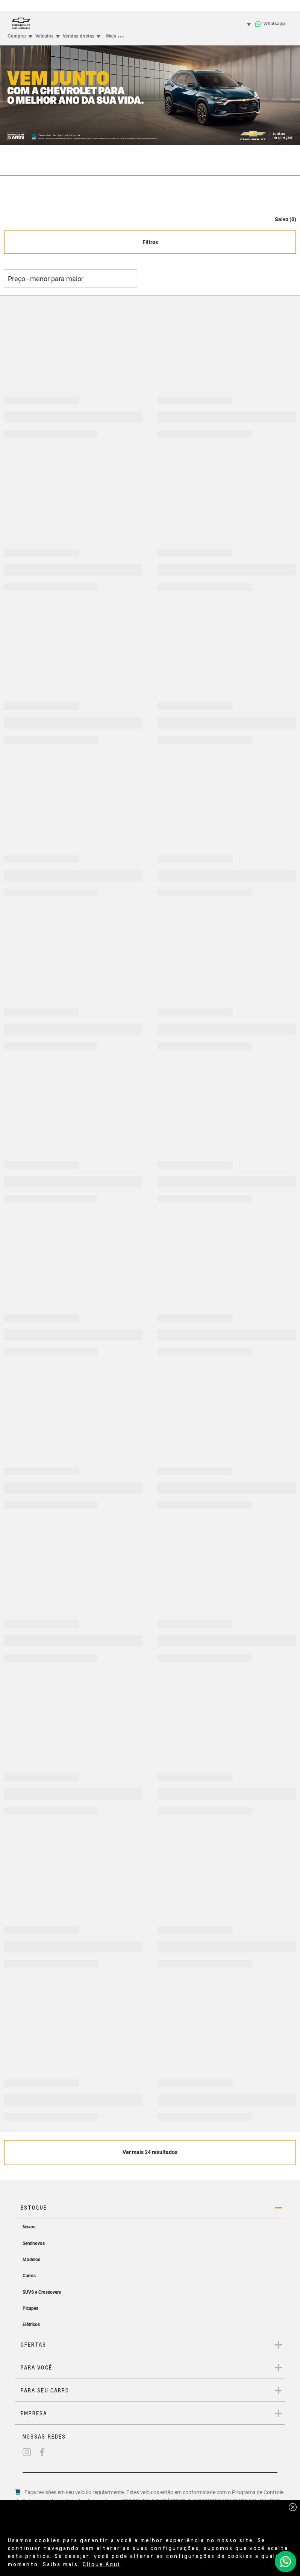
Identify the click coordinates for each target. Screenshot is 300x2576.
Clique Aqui (101, 2564)
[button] (281, 215)
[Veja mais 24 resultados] (150, 2152)
